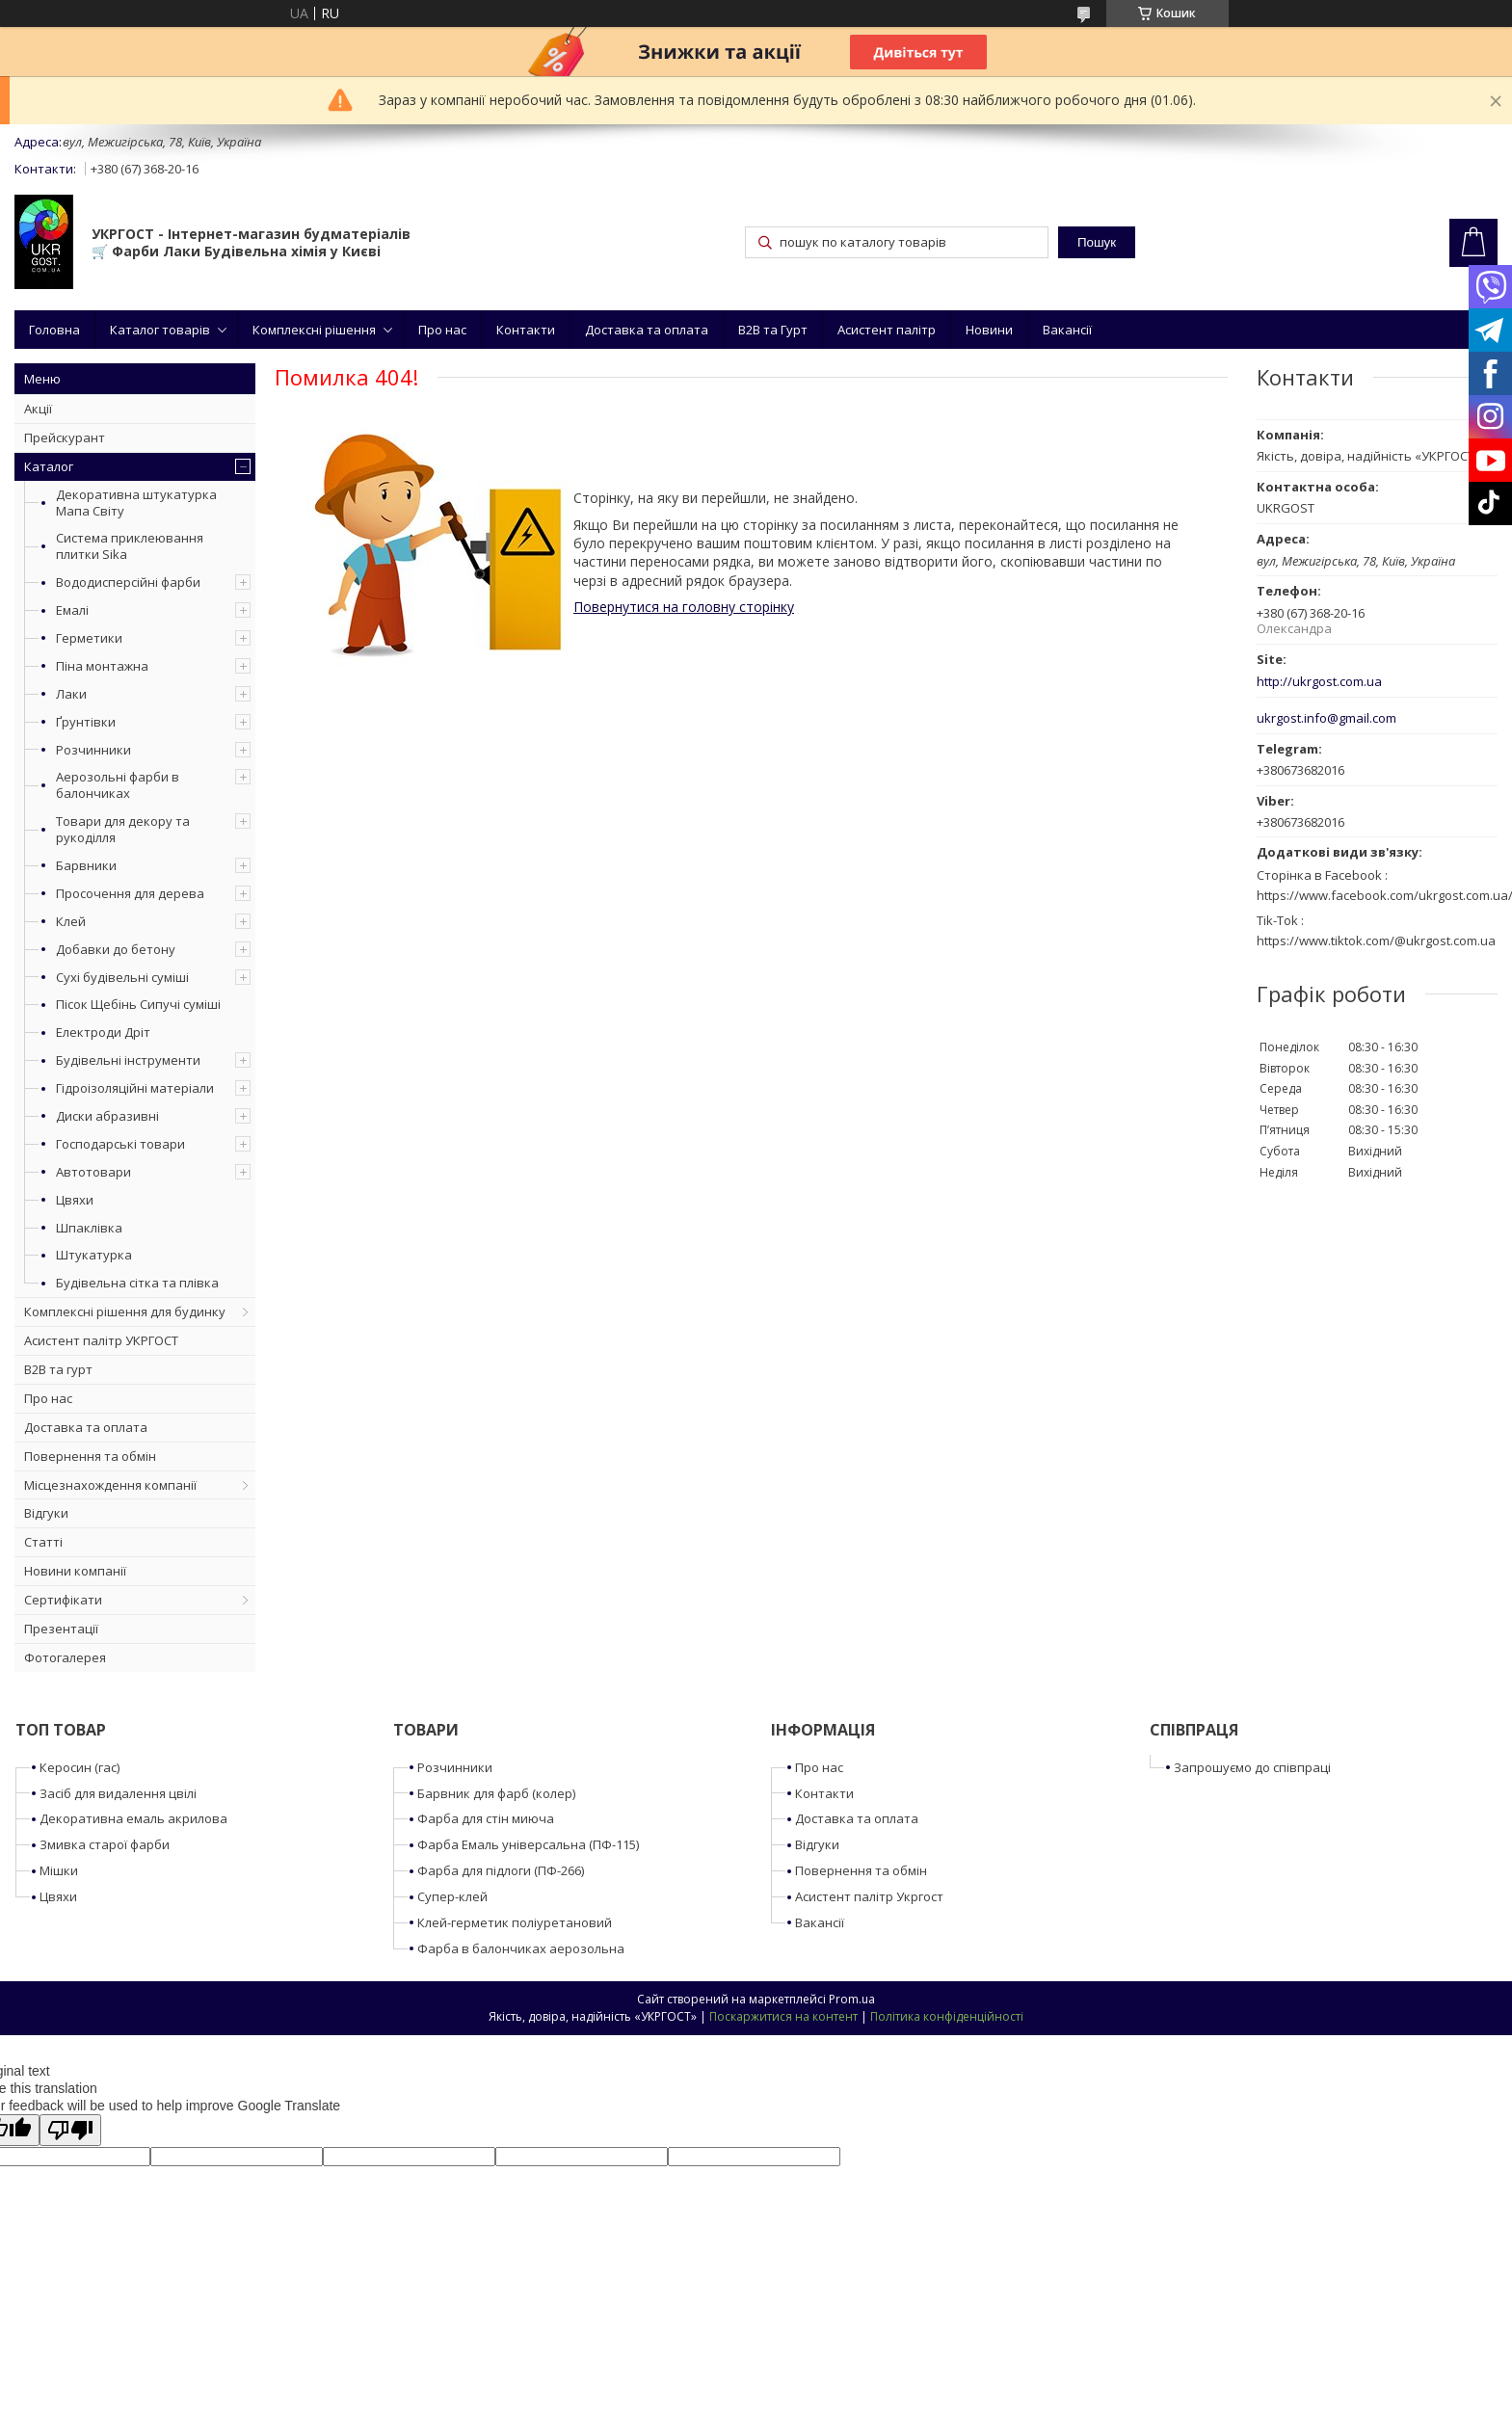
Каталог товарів (160, 329)
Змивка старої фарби (105, 1844)
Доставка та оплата (646, 329)
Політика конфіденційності (946, 2016)
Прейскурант (64, 437)
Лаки (71, 693)
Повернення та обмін (90, 1456)
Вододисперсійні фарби (128, 582)
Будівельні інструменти (128, 1060)
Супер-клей (452, 1896)
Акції (38, 408)
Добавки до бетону (115, 949)
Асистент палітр (886, 329)
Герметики (89, 638)
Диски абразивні (107, 1116)
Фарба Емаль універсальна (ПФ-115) (528, 1844)
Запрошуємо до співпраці (1252, 1767)
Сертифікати (63, 1599)
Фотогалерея (65, 1657)
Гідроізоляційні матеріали (135, 1088)
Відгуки (46, 1513)
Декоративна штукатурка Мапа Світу (136, 502)
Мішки (59, 1870)
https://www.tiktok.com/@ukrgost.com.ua (1376, 940)
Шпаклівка (89, 1227)
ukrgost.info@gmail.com (1326, 718)
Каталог (48, 466)
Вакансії (1067, 329)
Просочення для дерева (130, 893)
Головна (54, 329)
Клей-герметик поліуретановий (514, 1922)
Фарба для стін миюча (485, 1818)
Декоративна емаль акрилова (133, 1818)
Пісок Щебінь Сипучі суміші (138, 1004)
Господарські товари (120, 1144)
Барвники (86, 865)
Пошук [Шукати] (1096, 242)
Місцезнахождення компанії (110, 1485)
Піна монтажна (102, 666)
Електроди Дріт (103, 1032)
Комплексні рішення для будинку (124, 1311)
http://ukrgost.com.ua (1319, 682)
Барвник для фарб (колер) (496, 1793)
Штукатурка (94, 1254)
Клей (71, 921)
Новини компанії (75, 1570)
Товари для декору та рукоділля (123, 829)
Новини (989, 329)
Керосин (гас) (79, 1767)
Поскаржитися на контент (783, 2016)
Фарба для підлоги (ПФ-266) (500, 1870)
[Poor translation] (70, 2130)
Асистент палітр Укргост (869, 1896)
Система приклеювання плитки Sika (129, 546)
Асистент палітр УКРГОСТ (101, 1340)
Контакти (525, 329)
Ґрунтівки (86, 721)
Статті (43, 1541)
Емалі (72, 610)
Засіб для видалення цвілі (118, 1793)
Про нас (442, 329)
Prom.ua (852, 1999)
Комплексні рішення (314, 329)
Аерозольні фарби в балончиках (117, 785)
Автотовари (93, 1171)
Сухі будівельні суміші (122, 977)
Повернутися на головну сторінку (683, 606)
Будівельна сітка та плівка (137, 1282)
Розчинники (93, 749)
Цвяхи (74, 1199)
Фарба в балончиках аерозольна (520, 1948)
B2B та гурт (58, 1369)
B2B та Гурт (773, 329)
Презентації (61, 1628)
